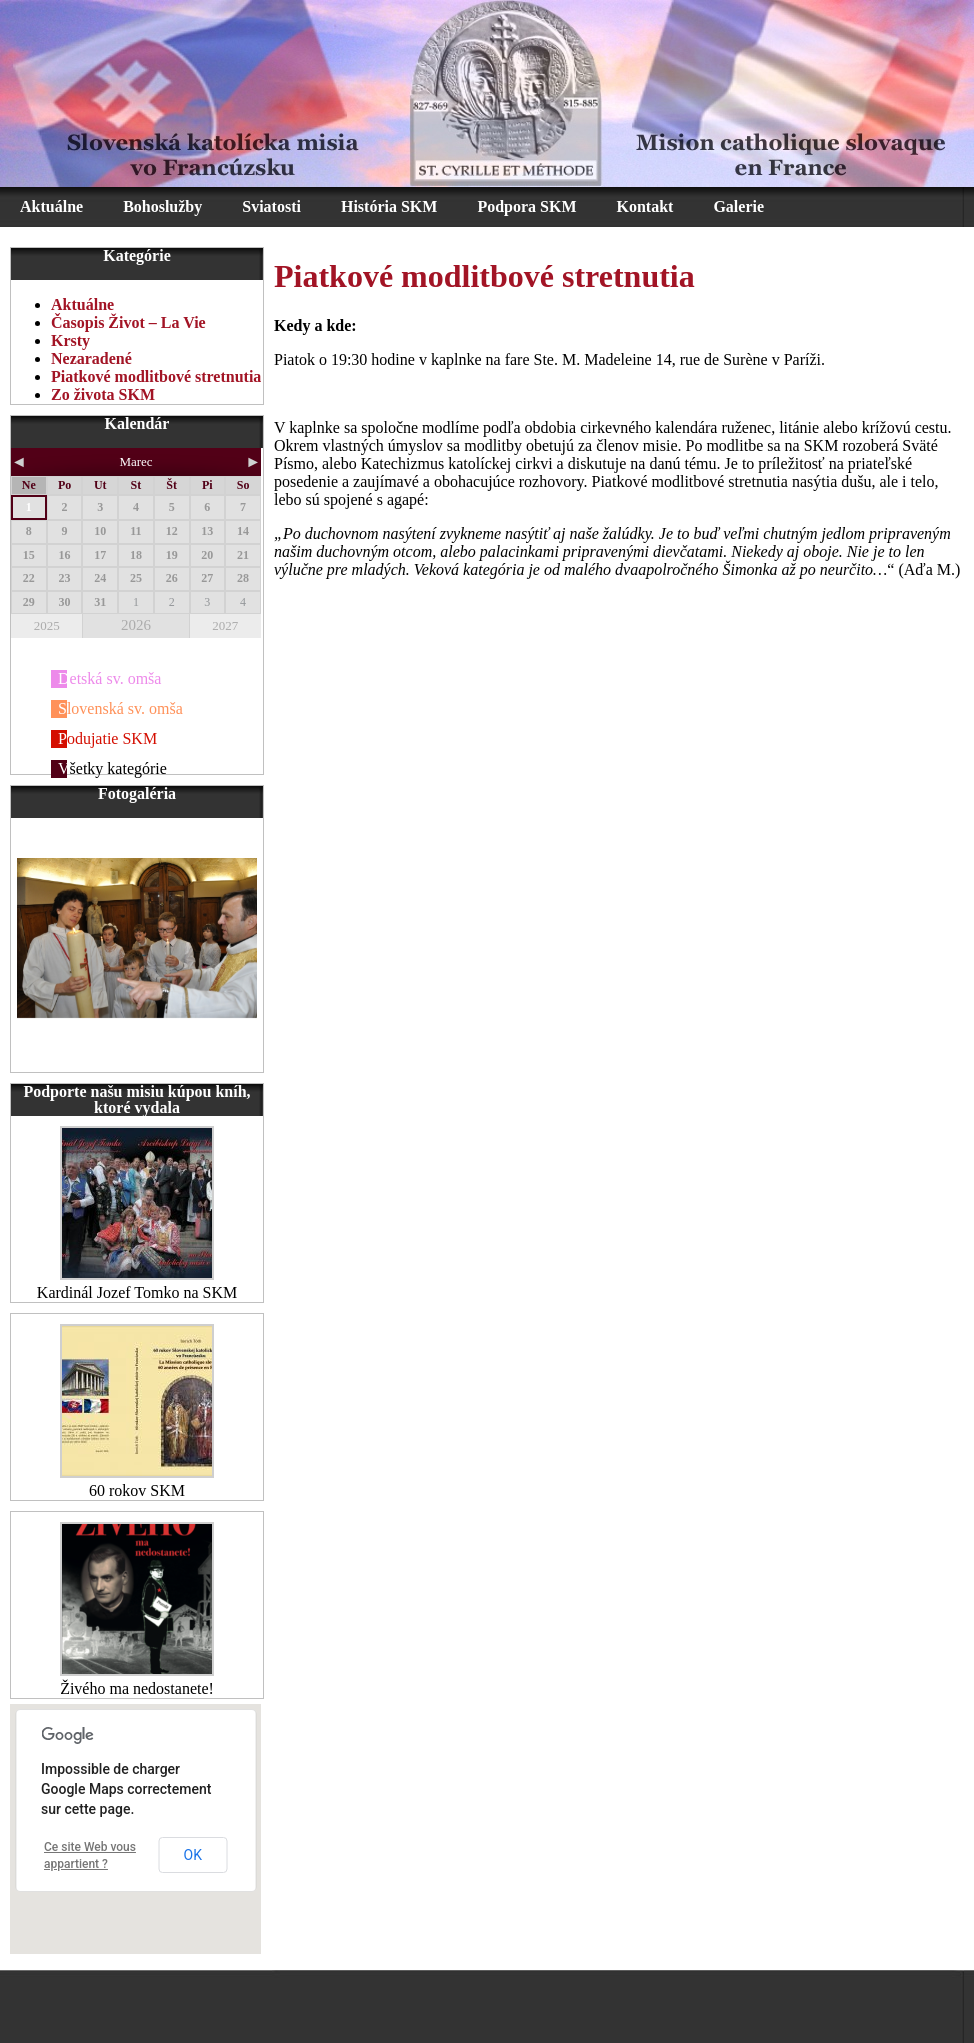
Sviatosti (271, 206)
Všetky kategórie (112, 768)
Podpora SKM (526, 206)
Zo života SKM (103, 394)
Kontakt (645, 206)
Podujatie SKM (107, 738)
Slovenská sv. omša (120, 708)
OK (193, 1855)
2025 (47, 625)
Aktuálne (51, 206)
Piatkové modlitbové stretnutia (156, 376)
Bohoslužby (162, 206)
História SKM (389, 206)
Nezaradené (91, 358)
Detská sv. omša (109, 678)
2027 (225, 625)
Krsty (70, 340)
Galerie (738, 206)
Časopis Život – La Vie (128, 322)
